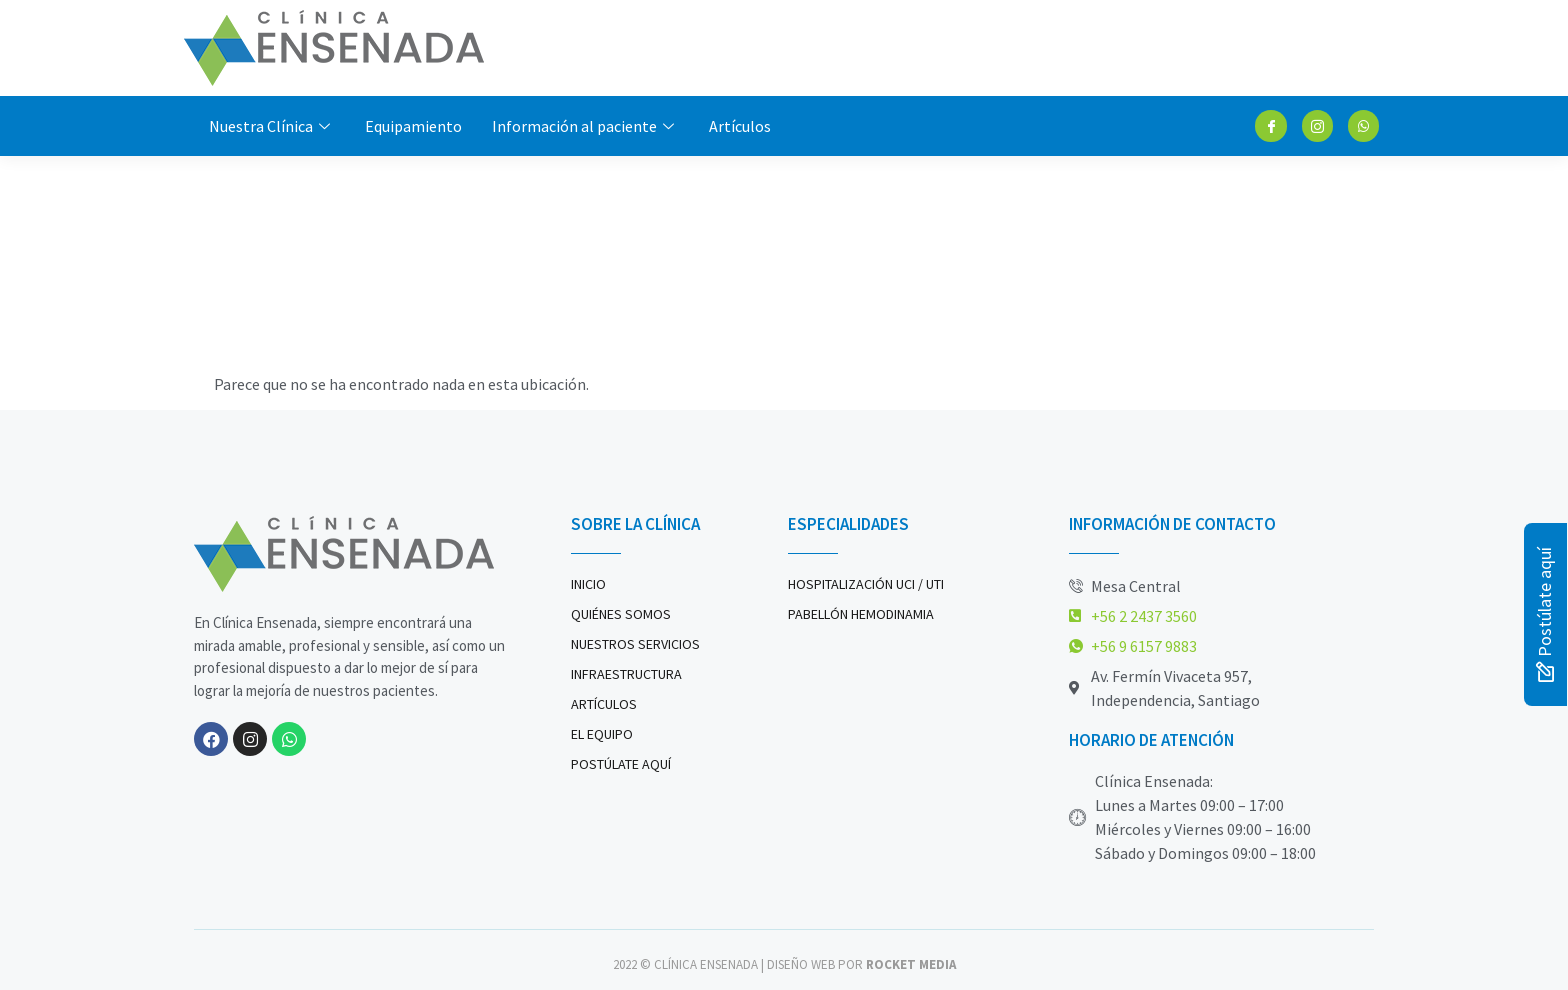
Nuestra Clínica (272, 126)
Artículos (740, 126)
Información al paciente (585, 126)
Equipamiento (413, 126)
